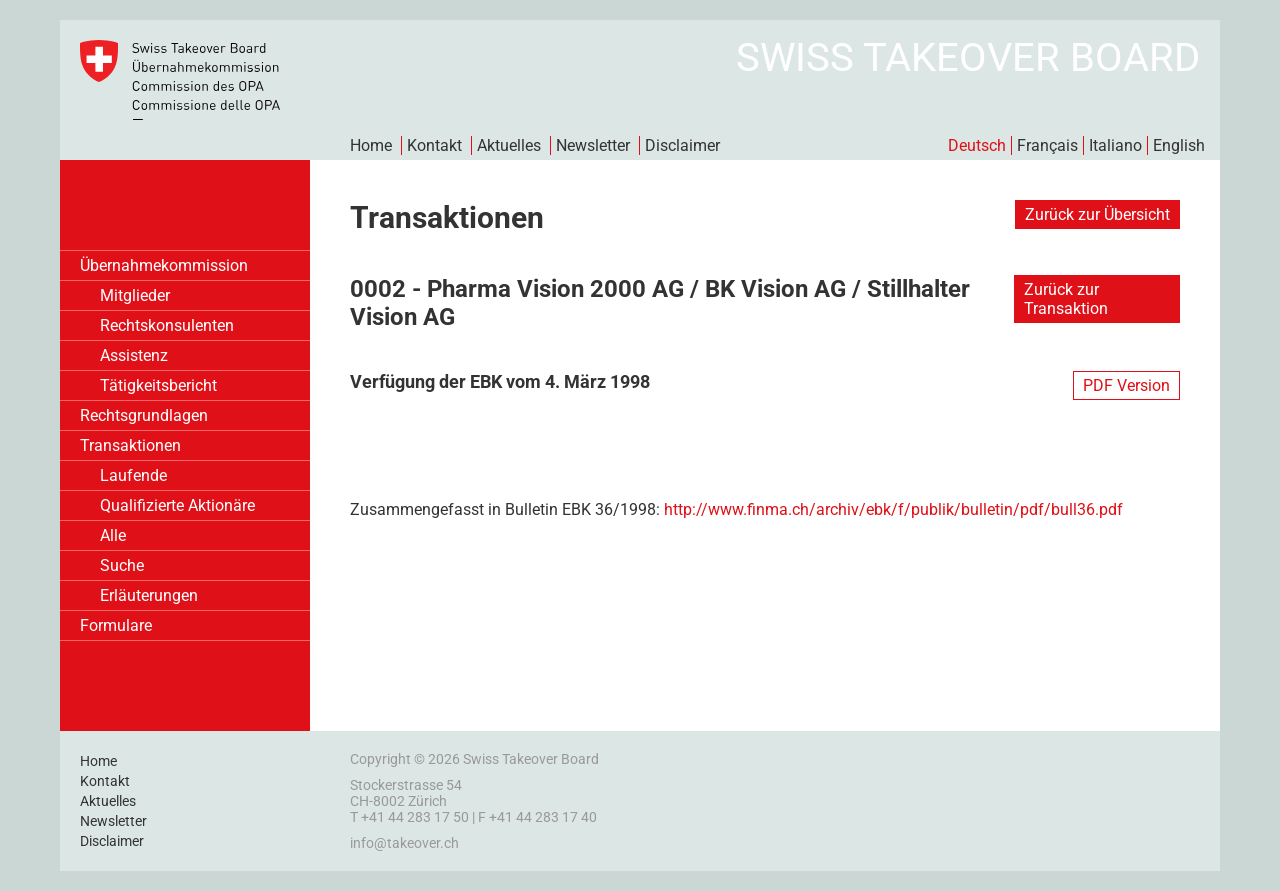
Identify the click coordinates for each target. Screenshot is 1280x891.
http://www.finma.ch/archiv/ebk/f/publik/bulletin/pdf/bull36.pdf (893, 509)
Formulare (116, 625)
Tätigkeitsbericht (158, 385)
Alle (113, 535)
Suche (122, 565)
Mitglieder (135, 295)
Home (371, 145)
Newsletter (593, 145)
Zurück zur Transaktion (1066, 299)
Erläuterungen (149, 595)
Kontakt (434, 145)
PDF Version (1126, 385)
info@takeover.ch (404, 843)
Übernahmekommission (164, 265)
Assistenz (134, 355)
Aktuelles (509, 145)
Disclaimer (682, 145)
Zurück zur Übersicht (1097, 214)
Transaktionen (130, 445)
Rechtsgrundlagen (144, 415)
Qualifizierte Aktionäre (177, 505)
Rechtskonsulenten (167, 325)
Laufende (133, 475)
